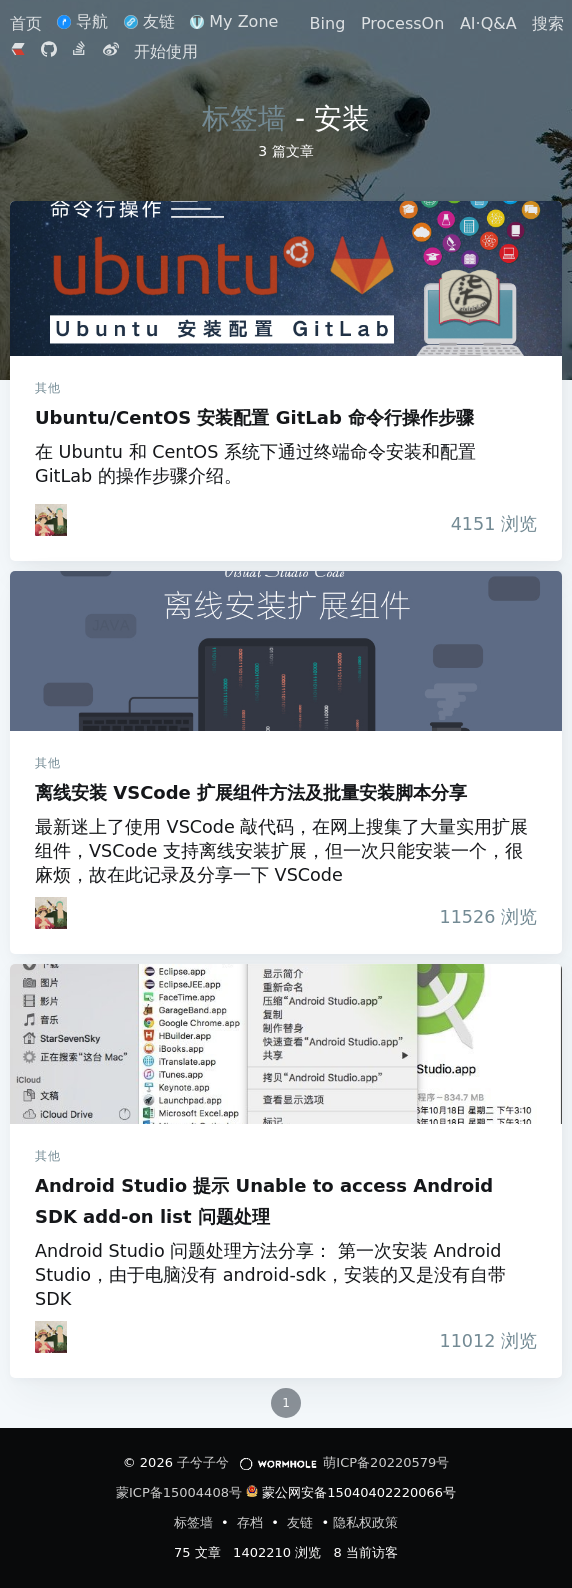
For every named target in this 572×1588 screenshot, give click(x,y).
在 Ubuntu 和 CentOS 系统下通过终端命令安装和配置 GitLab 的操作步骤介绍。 (255, 464)
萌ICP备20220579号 (386, 1462)
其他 (47, 388)
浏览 (488, 524)
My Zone (234, 21)
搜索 (548, 23)
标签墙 (244, 118)
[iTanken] (51, 520)
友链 (149, 21)
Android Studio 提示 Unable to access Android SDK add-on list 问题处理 (286, 1044)
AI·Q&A (488, 23)
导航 (82, 21)
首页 (28, 23)
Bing (328, 23)
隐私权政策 (365, 1522)
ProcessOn (402, 23)
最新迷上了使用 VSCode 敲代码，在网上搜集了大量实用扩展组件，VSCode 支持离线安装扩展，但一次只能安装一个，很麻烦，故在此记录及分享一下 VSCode (281, 851)
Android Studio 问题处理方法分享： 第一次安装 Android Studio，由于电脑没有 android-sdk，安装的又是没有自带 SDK (270, 1275)
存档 (252, 1522)
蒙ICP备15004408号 (179, 1492)
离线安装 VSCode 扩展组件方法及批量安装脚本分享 (286, 651)
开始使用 (166, 51)
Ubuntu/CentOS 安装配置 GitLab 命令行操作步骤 (286, 278)
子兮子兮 (203, 1462)
